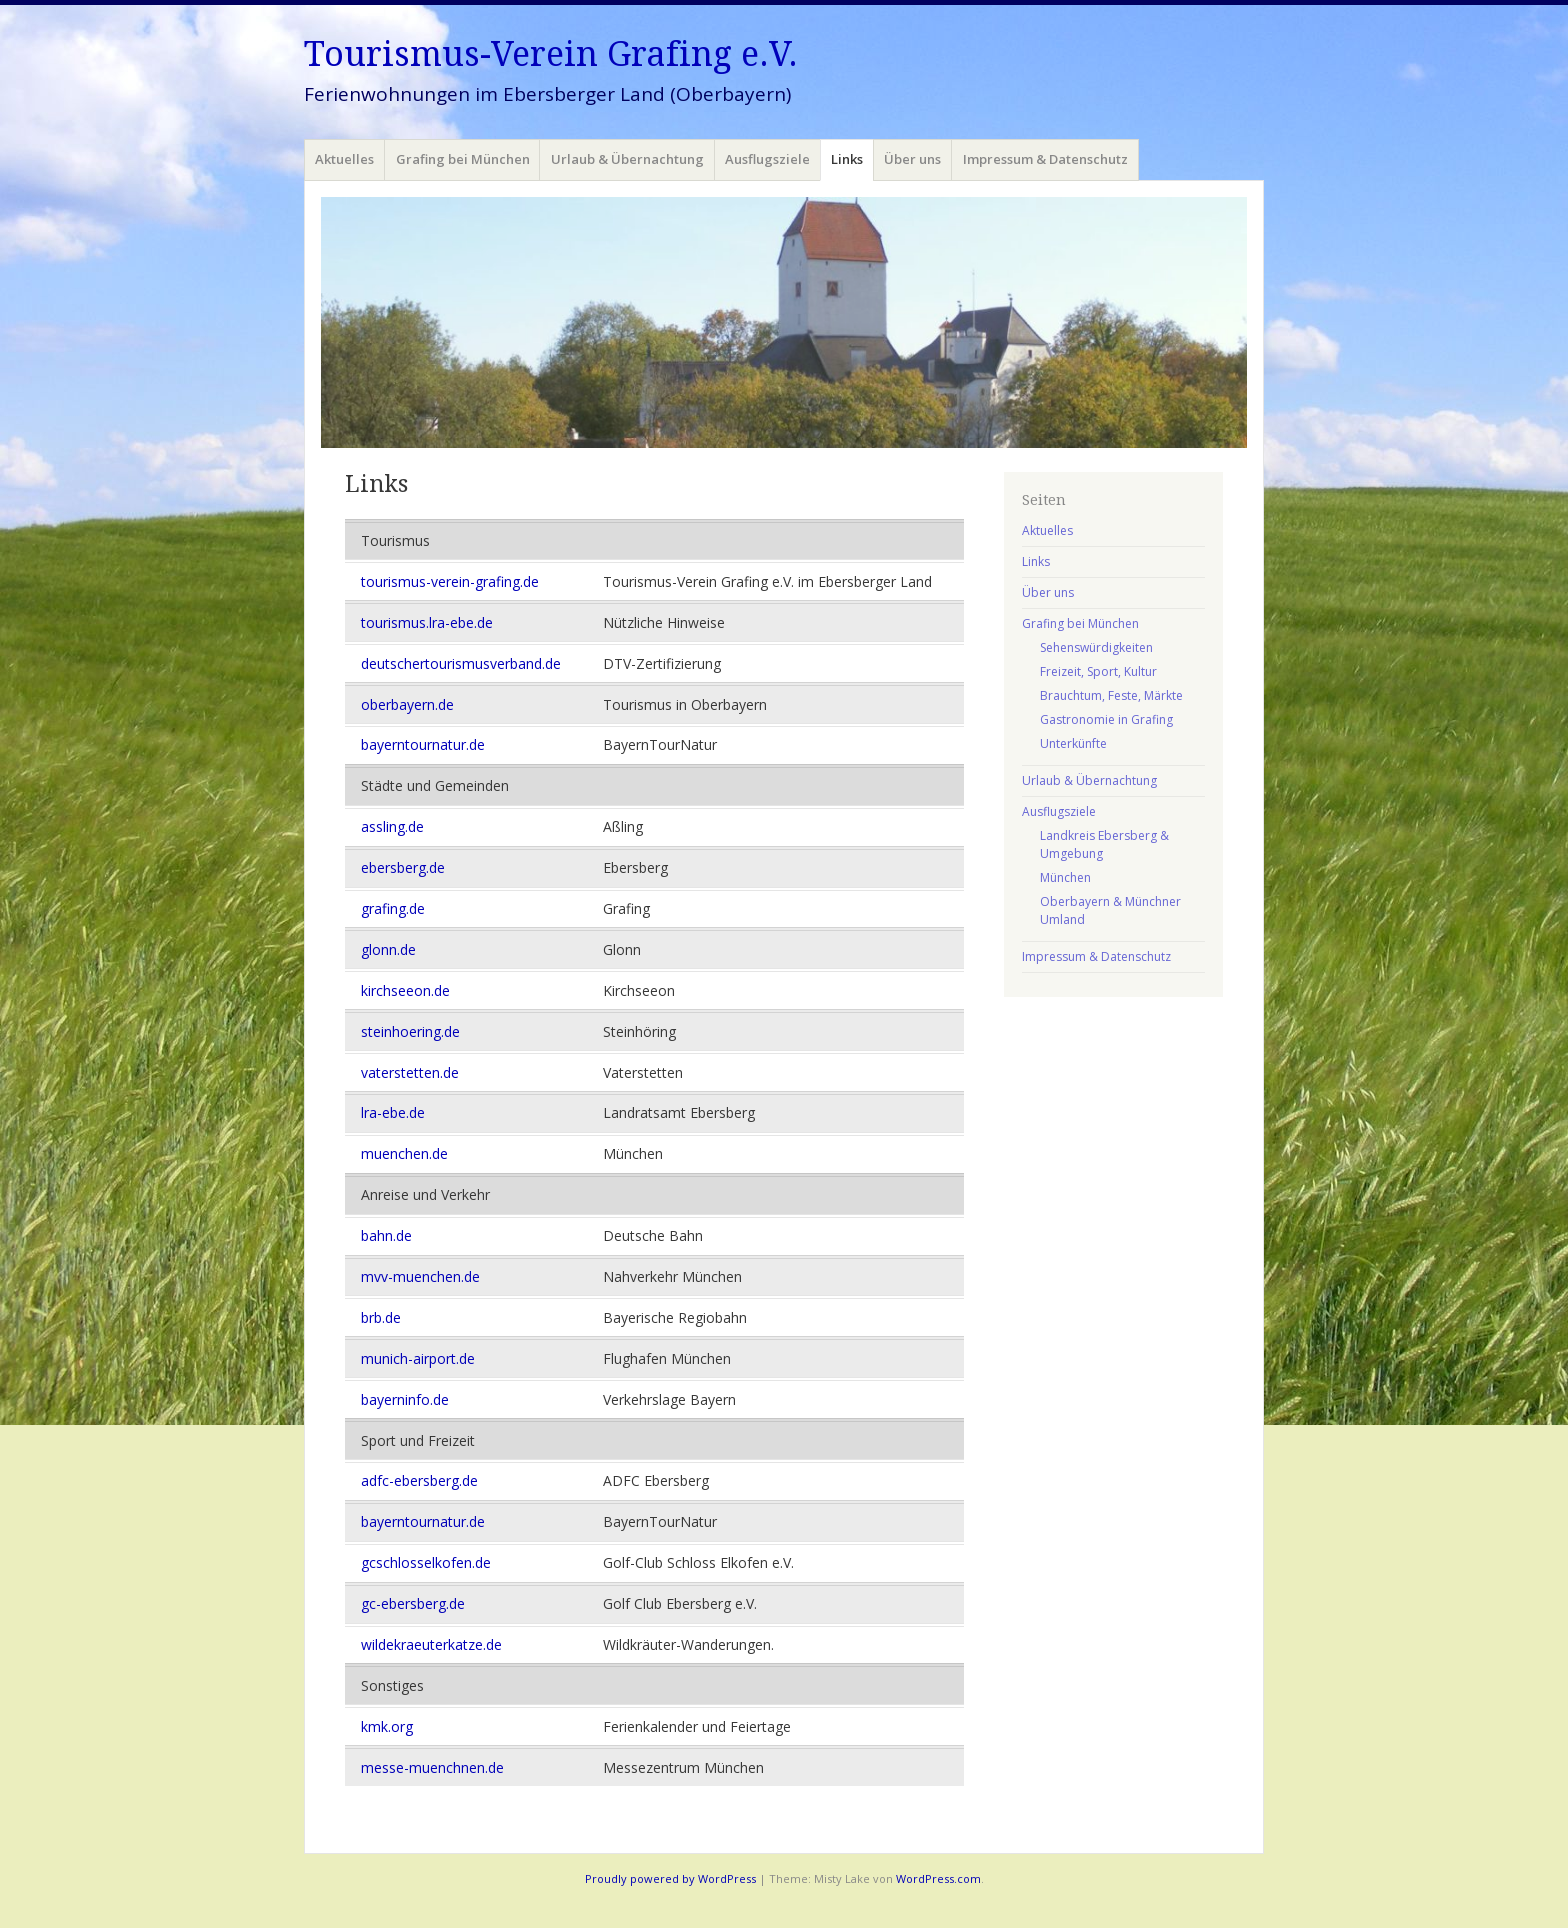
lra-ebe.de (393, 1112)
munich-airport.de (418, 1358)
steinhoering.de (410, 1031)
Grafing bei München (463, 159)
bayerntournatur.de (423, 744)
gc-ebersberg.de (413, 1603)
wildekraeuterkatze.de (431, 1644)
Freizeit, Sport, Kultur (1098, 671)
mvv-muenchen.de (420, 1276)
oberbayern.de (407, 704)
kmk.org (387, 1726)
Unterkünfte (1073, 743)
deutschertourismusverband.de (461, 663)
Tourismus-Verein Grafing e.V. (551, 54)
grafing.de (393, 908)
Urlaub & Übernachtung (627, 159)
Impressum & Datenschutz (1045, 159)
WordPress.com (938, 1878)
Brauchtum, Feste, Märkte (1111, 695)
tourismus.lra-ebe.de (427, 622)
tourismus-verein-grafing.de (450, 581)
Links (847, 159)
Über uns (912, 159)
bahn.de (386, 1235)
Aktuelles (344, 159)
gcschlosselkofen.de (426, 1562)
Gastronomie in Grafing (1106, 719)
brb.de (381, 1317)
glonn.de (388, 949)
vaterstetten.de (410, 1072)
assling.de (392, 826)
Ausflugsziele (767, 159)
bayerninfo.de (405, 1399)
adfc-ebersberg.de (419, 1480)
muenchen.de (404, 1153)
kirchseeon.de (405, 990)
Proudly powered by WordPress (670, 1878)
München (1065, 877)
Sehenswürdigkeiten (1096, 647)
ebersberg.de (403, 867)
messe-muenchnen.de (432, 1767)
